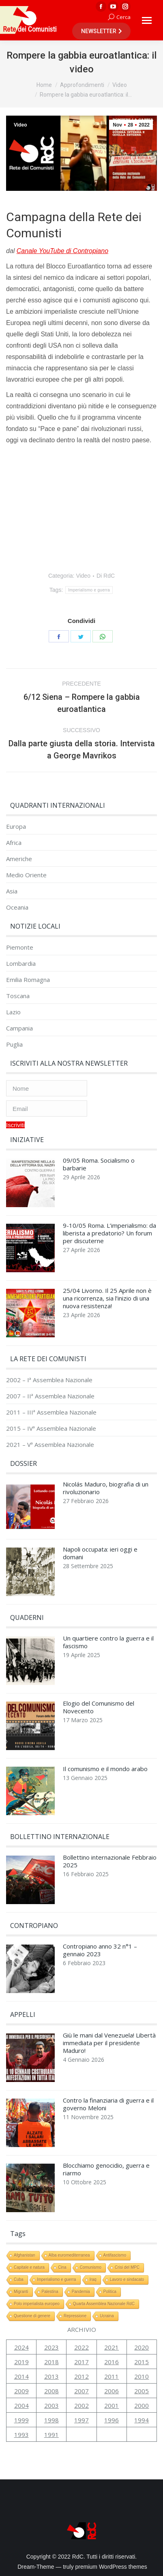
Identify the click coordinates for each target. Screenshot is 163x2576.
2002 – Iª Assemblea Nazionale (49, 1380)
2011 (111, 2376)
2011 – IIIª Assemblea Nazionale (51, 1412)
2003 (51, 2405)
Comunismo (90, 2267)
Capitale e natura (29, 2267)
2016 (111, 2362)
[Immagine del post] (30, 1185)
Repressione (75, 2316)
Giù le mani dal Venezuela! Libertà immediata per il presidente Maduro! (109, 2042)
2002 (81, 2405)
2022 (81, 2347)
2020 (141, 2347)
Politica (109, 2291)
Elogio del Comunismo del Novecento (98, 1707)
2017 (81, 2362)
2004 (21, 2405)
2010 (141, 2376)
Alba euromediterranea (69, 2255)
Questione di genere (32, 2316)
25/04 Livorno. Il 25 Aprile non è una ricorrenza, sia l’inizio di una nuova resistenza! (107, 1298)
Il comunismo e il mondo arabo (105, 1769)
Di (106, 575)
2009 (21, 2391)
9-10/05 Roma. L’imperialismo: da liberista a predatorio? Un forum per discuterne (109, 1233)
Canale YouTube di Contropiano (62, 250)
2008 (51, 2391)
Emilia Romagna (28, 980)
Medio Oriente (26, 875)
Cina (62, 2267)
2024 (21, 2347)
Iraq (93, 2279)
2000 (141, 2405)
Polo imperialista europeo (37, 2304)
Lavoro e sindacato (127, 2279)
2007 (81, 2391)
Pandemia (81, 2291)
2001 (111, 2405)
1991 (51, 2434)
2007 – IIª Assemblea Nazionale (50, 1396)
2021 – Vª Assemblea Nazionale (50, 1444)
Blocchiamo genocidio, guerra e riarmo (106, 2169)
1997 (81, 2420)
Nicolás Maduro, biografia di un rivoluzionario (105, 1488)
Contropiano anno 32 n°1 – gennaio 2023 (100, 1950)
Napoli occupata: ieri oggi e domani (100, 1553)
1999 (21, 2420)
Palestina (50, 2291)
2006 (111, 2391)
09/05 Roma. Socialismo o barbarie (99, 1164)
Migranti (21, 2291)
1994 (141, 2420)
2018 (51, 2362)
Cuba (19, 2279)
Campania (19, 1028)
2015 (141, 2362)
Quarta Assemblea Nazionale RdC (104, 2304)
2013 (51, 2376)
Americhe (19, 859)
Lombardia (21, 963)
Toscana (18, 996)
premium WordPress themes (111, 2566)
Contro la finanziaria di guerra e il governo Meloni (108, 2104)
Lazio (13, 1012)
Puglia (14, 1044)
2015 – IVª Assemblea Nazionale (51, 1428)
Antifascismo (115, 2255)
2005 (141, 2391)
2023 (51, 2347)
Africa (13, 843)
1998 (51, 2420)
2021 (111, 2347)
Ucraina (107, 2316)
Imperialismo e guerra (89, 590)
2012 (81, 2376)
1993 (21, 2434)
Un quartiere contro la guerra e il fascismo (108, 1642)
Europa (16, 826)
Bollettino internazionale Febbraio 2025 (110, 1861)
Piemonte (19, 947)
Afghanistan (24, 2255)
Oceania (17, 907)
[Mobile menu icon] (147, 20)
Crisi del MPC (127, 2267)
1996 (111, 2420)
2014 (21, 2376)
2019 (21, 2362)
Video (20, 125)
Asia (11, 891)
